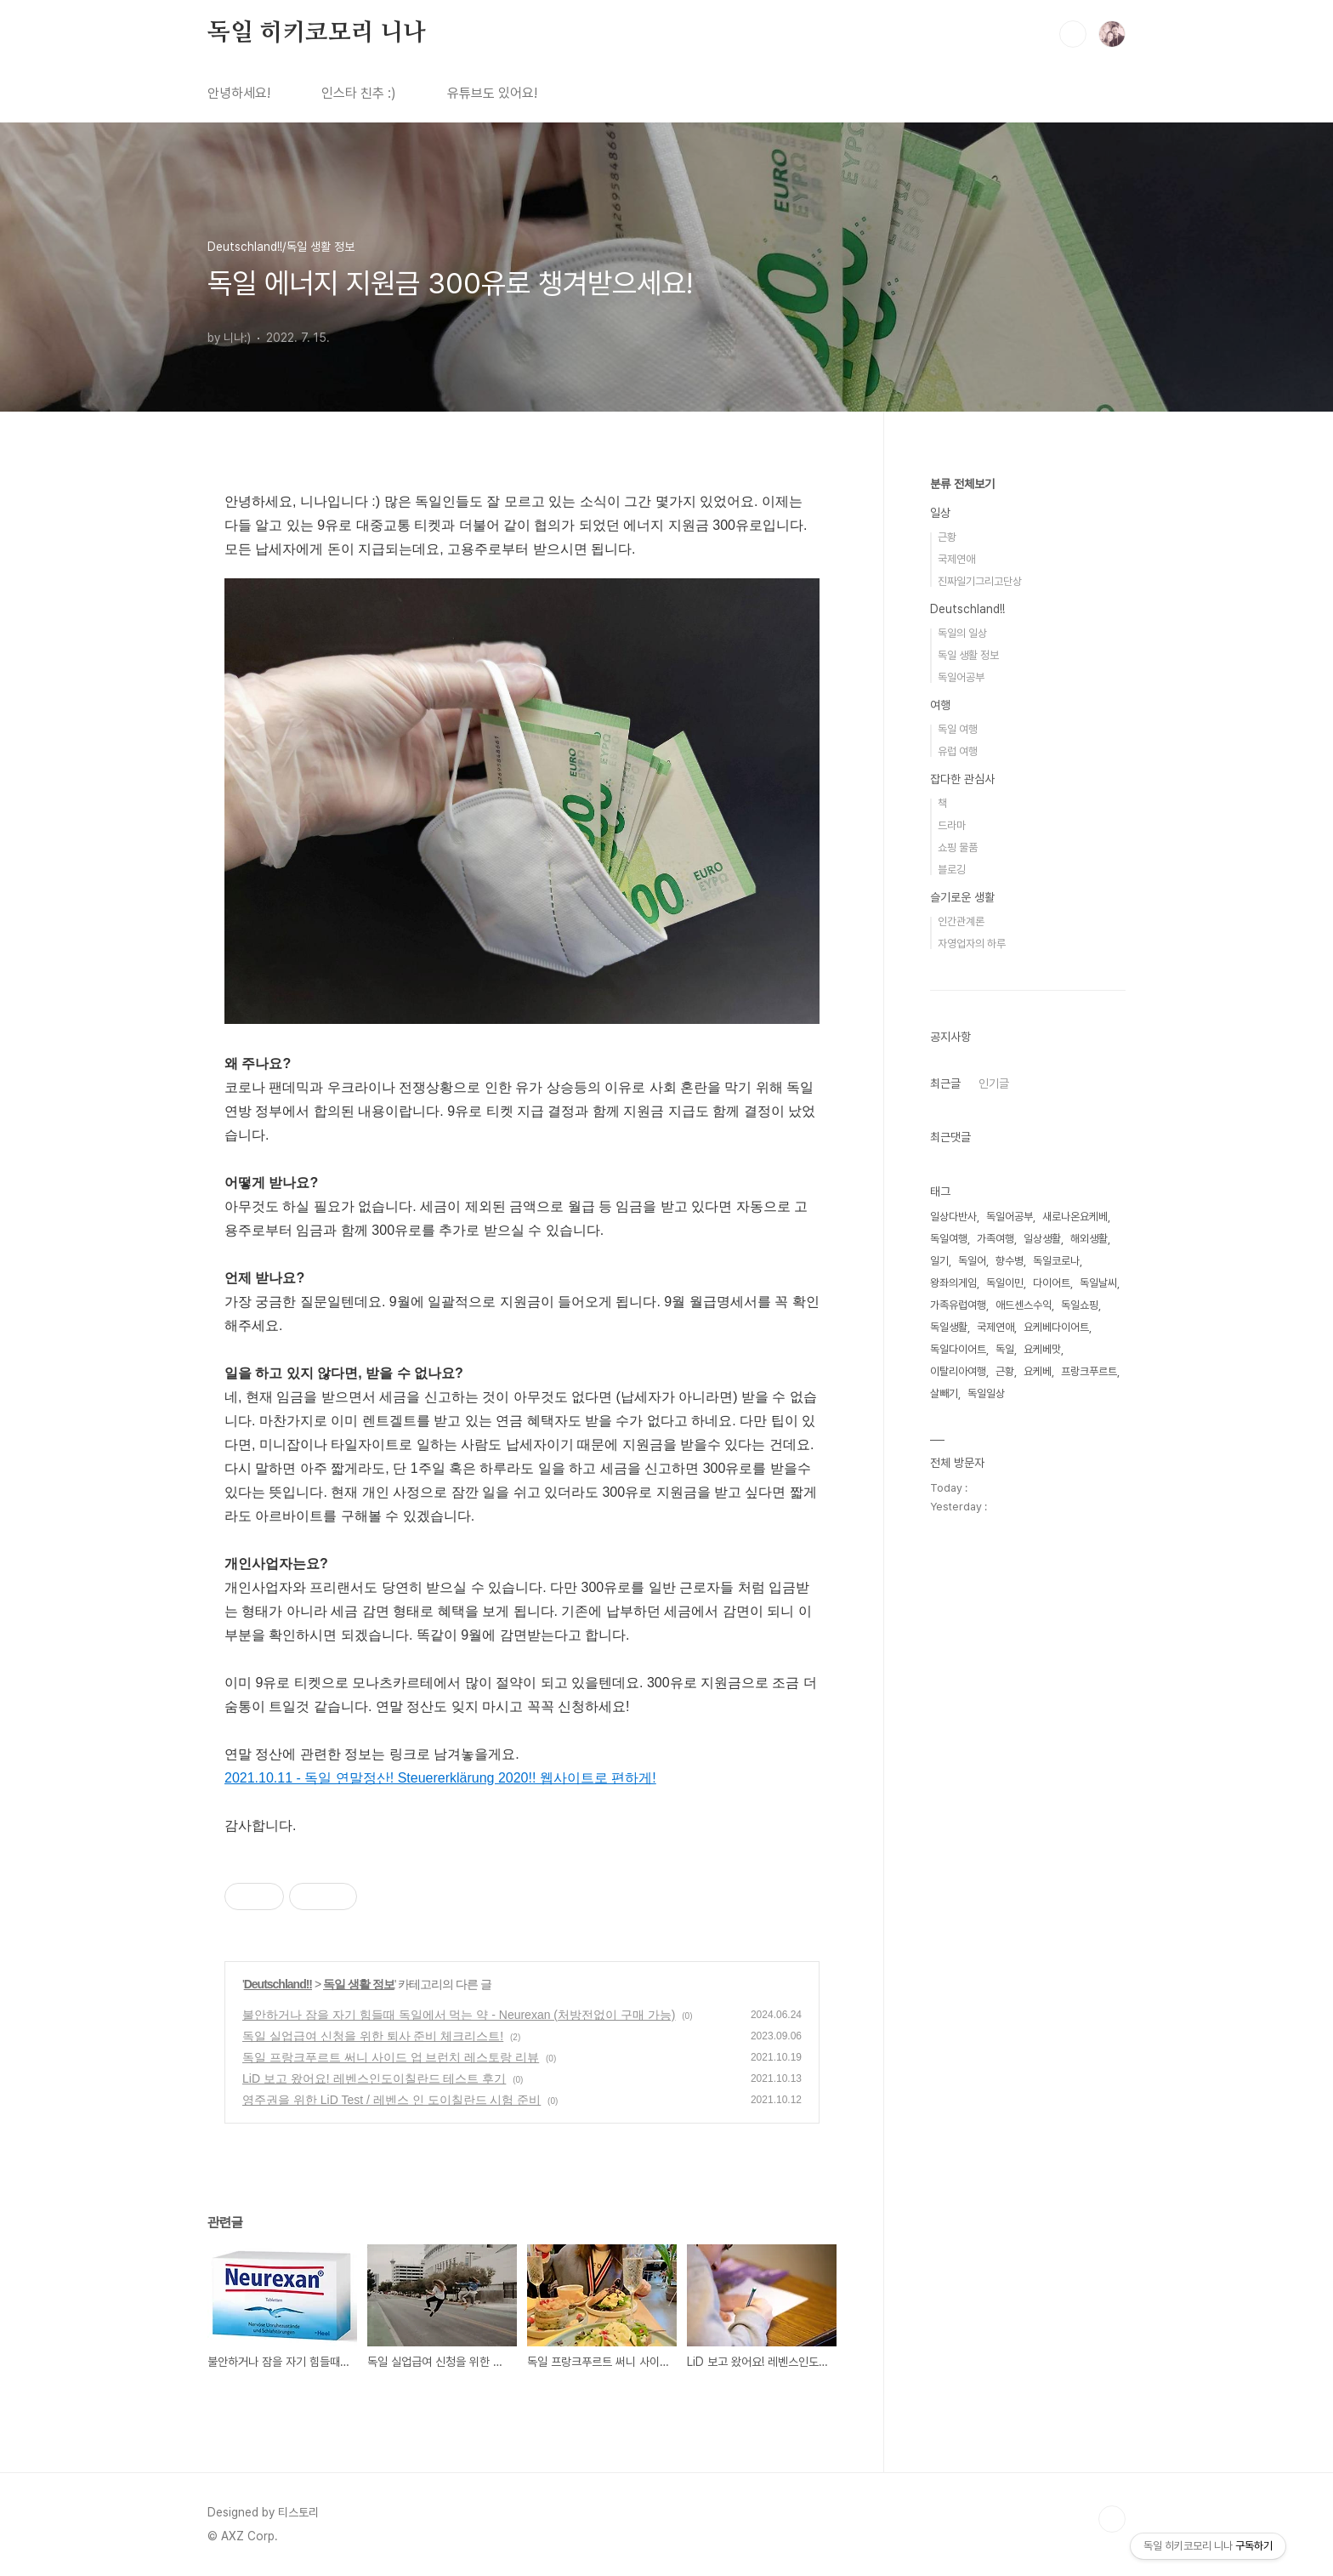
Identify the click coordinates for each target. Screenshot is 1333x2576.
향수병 (1009, 1260)
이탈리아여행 (958, 1371)
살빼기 (944, 1393)
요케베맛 (1042, 1349)
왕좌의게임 (953, 1283)
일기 (939, 1260)
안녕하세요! (238, 93)
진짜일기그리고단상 (980, 581)
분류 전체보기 (962, 484)
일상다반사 (953, 1216)
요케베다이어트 (1056, 1327)
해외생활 (1089, 1238)
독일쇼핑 (1079, 1305)
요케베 (1038, 1371)
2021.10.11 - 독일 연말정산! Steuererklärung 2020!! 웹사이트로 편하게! (440, 1778)
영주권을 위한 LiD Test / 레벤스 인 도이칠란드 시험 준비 (391, 2100)
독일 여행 (958, 729)
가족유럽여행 (958, 1305)
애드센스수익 (1023, 1305)
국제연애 (956, 559)
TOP (1112, 2519)
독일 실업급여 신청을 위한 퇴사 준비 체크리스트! (372, 2036)
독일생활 (948, 1327)
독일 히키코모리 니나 (316, 33)
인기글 (993, 1083)
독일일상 (986, 1393)
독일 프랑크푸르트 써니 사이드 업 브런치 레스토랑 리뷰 (390, 2057)
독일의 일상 (962, 633)
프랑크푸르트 (1089, 1371)
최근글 (945, 1083)
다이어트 (1051, 1283)
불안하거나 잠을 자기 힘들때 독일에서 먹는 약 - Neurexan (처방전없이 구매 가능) (458, 2015)
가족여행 (995, 1238)
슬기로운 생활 (962, 897)
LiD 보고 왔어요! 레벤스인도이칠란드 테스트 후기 (374, 2078)
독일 (1004, 1349)
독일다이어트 (958, 1349)
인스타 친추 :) (358, 93)
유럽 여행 (958, 751)
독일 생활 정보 (358, 1984)
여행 (940, 705)
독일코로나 (1056, 1260)
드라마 (952, 825)
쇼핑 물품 (958, 847)
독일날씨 (1098, 1283)
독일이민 (1005, 1283)
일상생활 (1042, 1238)
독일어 (972, 1260)
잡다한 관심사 (962, 779)
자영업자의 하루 (972, 943)
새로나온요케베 (1075, 1216)
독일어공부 (961, 677)
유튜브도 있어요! (492, 93)
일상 (940, 513)
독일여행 (948, 1238)
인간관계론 (961, 921)
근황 (947, 537)
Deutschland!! (278, 1984)
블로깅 (952, 869)
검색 (1073, 34)
